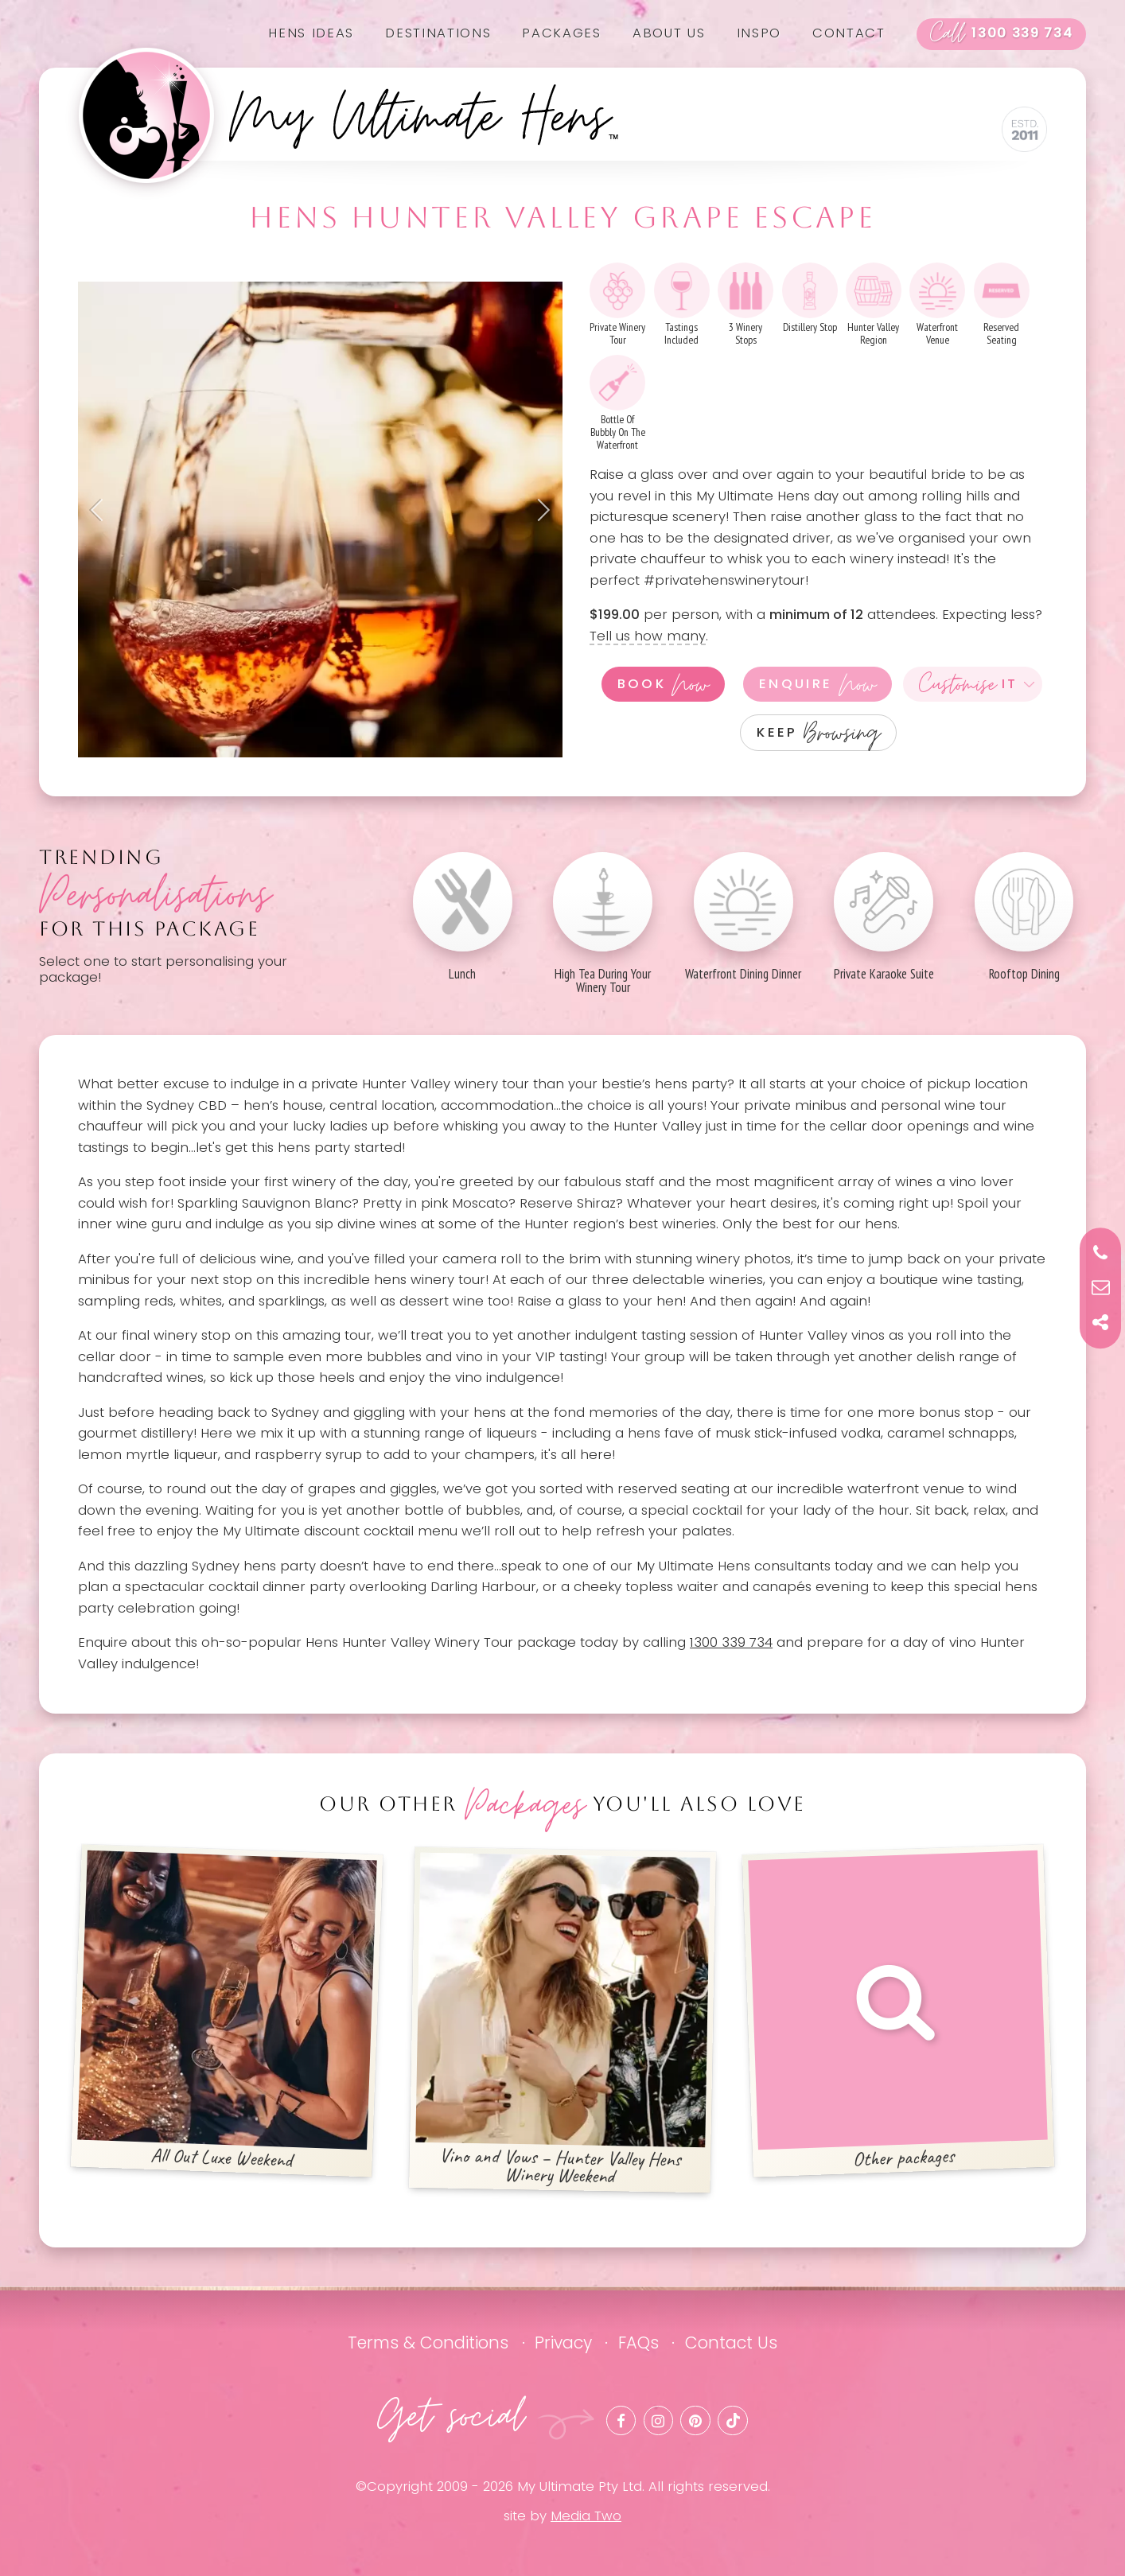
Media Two (586, 2516)
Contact (849, 33)
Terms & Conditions (428, 2342)
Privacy (563, 2342)
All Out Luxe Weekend (227, 2011)
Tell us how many (648, 636)
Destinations (438, 33)
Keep (818, 732)
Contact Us (731, 2342)
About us (669, 33)
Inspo (759, 33)
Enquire (817, 684)
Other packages (899, 2010)
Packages (561, 33)
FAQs (638, 2342)
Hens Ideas (311, 33)
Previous (102, 510)
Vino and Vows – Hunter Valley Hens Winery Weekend (562, 2021)
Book (663, 684)
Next (538, 510)
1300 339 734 (1001, 34)
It (968, 684)
